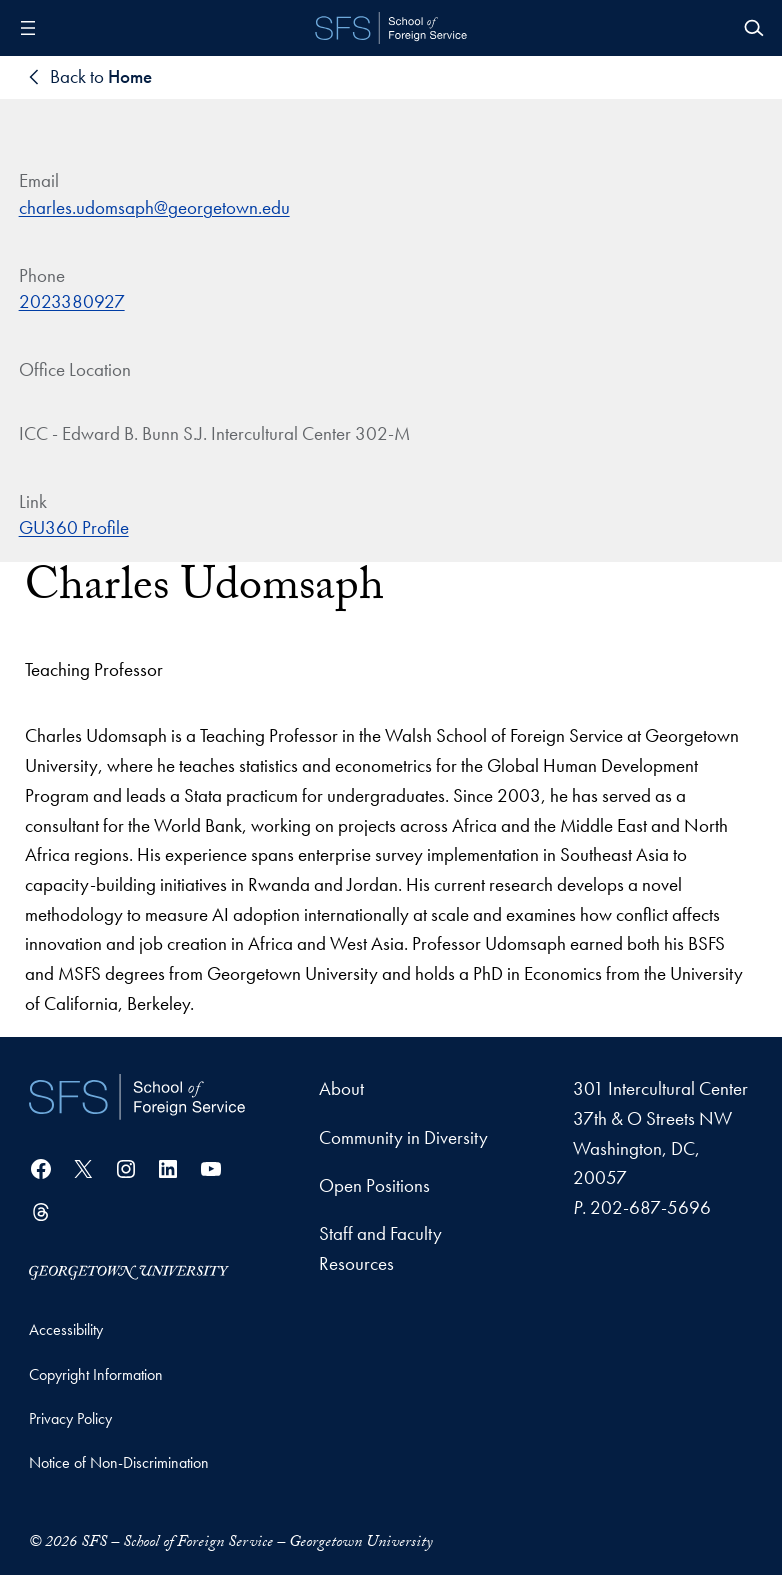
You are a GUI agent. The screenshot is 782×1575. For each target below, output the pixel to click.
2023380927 (72, 301)
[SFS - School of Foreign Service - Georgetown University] (391, 28)
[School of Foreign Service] (137, 1098)
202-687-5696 (650, 1207)
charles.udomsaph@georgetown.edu (154, 207)
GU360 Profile (74, 527)
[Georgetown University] (129, 1270)
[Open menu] (28, 28)
